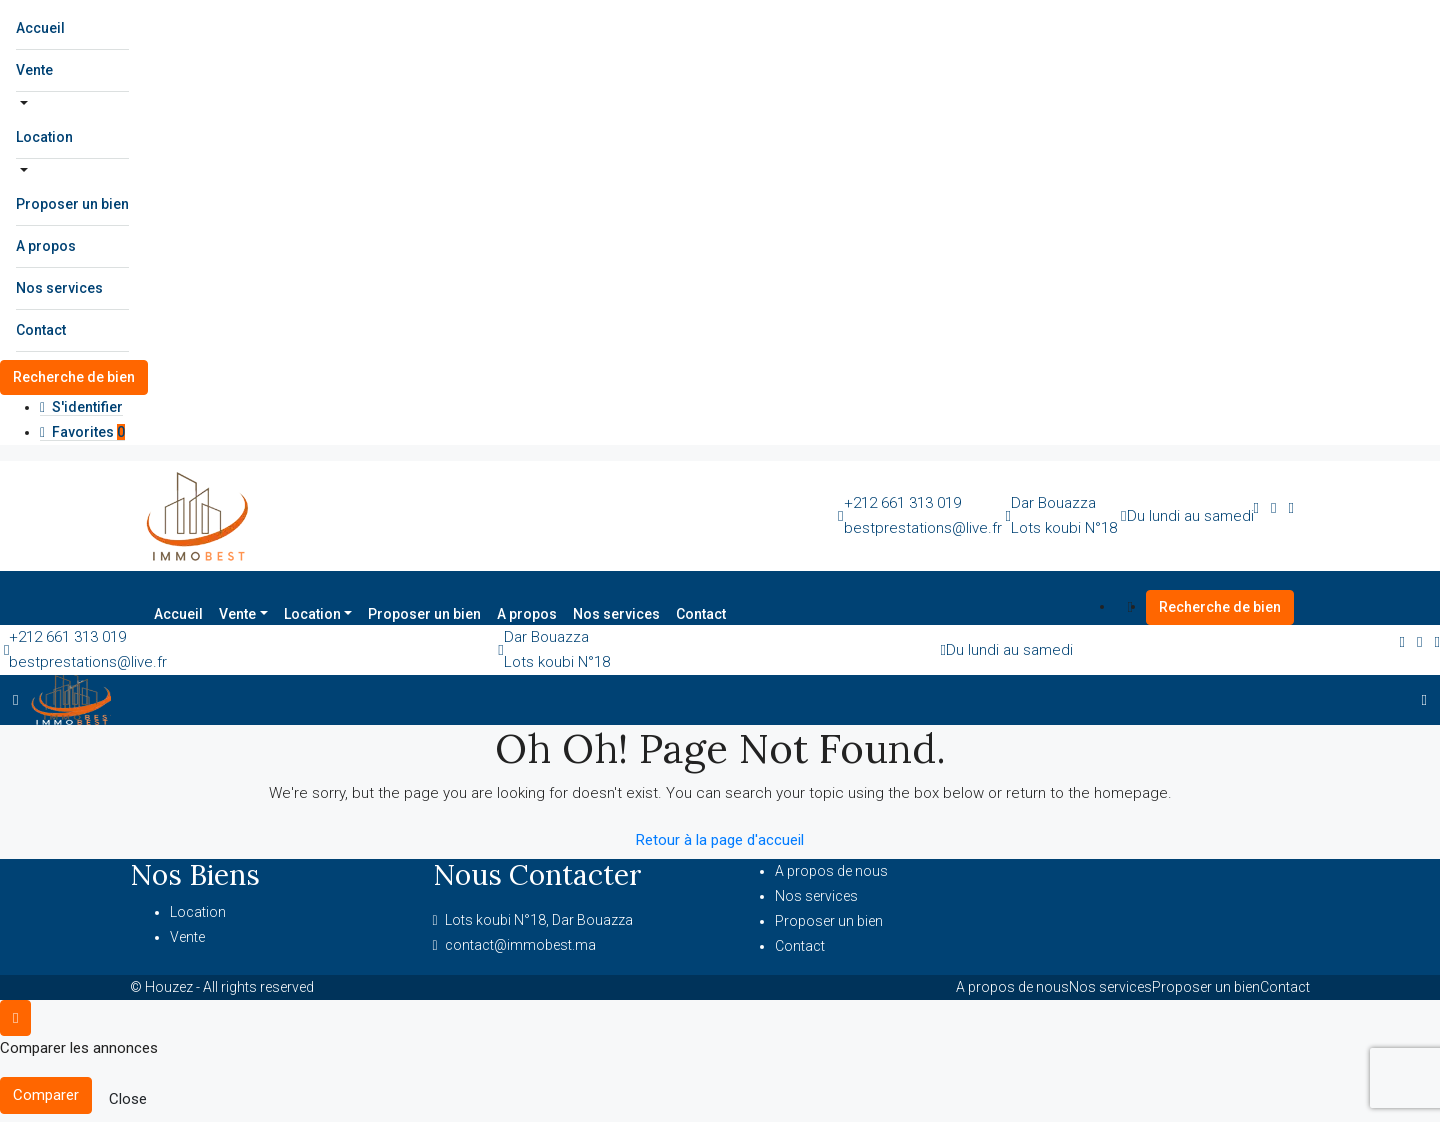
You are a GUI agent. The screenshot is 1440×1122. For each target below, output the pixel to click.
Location (44, 137)
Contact (41, 330)
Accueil (40, 28)
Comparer (46, 1095)
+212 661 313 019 (902, 503)
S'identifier (81, 407)
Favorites (82, 432)
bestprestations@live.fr (923, 528)
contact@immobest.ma (520, 945)
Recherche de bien (74, 377)
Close (128, 1099)
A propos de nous (831, 871)
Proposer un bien (72, 204)
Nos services (59, 288)
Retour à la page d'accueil (720, 840)
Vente (34, 70)
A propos (46, 246)
